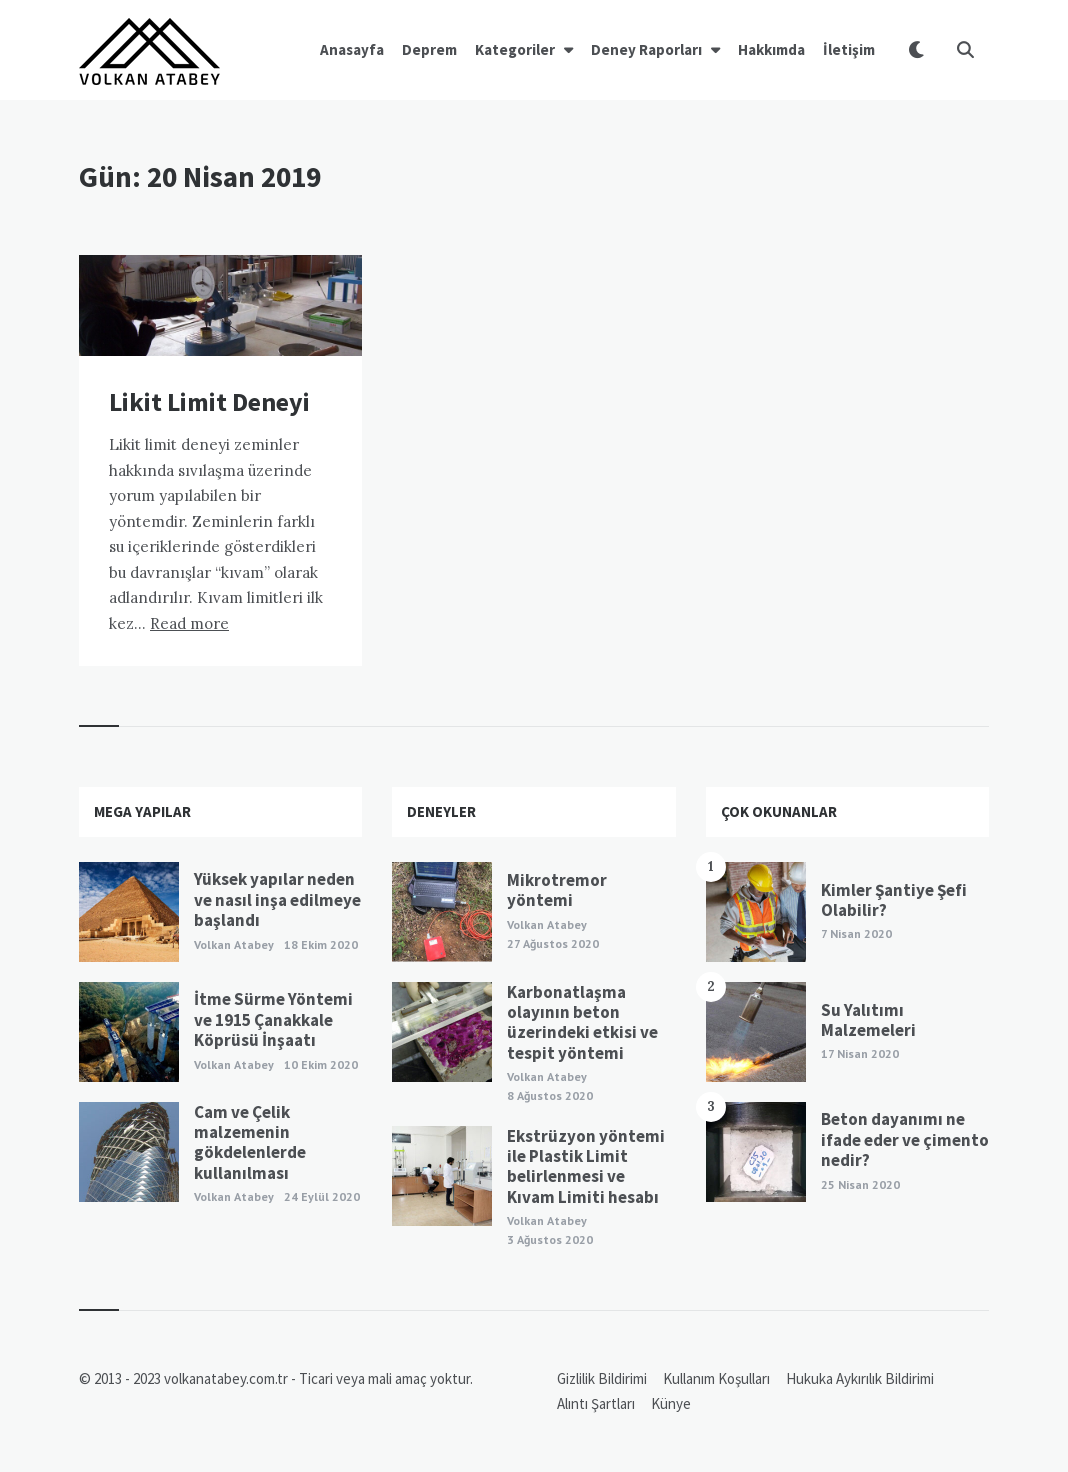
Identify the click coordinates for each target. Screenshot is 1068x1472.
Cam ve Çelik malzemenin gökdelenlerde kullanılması (250, 1142)
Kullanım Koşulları (716, 1378)
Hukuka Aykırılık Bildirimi (860, 1378)
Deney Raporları (646, 49)
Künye (671, 1403)
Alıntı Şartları (596, 1403)
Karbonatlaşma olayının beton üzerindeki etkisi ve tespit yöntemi (582, 1022)
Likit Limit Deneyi (209, 401)
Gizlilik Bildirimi (602, 1378)
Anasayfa (352, 49)
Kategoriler (515, 49)
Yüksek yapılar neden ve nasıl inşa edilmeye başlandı (277, 899)
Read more (189, 623)
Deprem (429, 49)
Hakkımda (771, 49)
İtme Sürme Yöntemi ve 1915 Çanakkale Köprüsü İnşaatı (273, 1019)
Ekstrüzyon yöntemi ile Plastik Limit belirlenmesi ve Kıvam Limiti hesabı (586, 1166)
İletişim (849, 49)
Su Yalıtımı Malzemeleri (868, 1020)
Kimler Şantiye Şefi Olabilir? (894, 900)
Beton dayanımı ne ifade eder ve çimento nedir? (905, 1139)
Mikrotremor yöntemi (557, 890)
